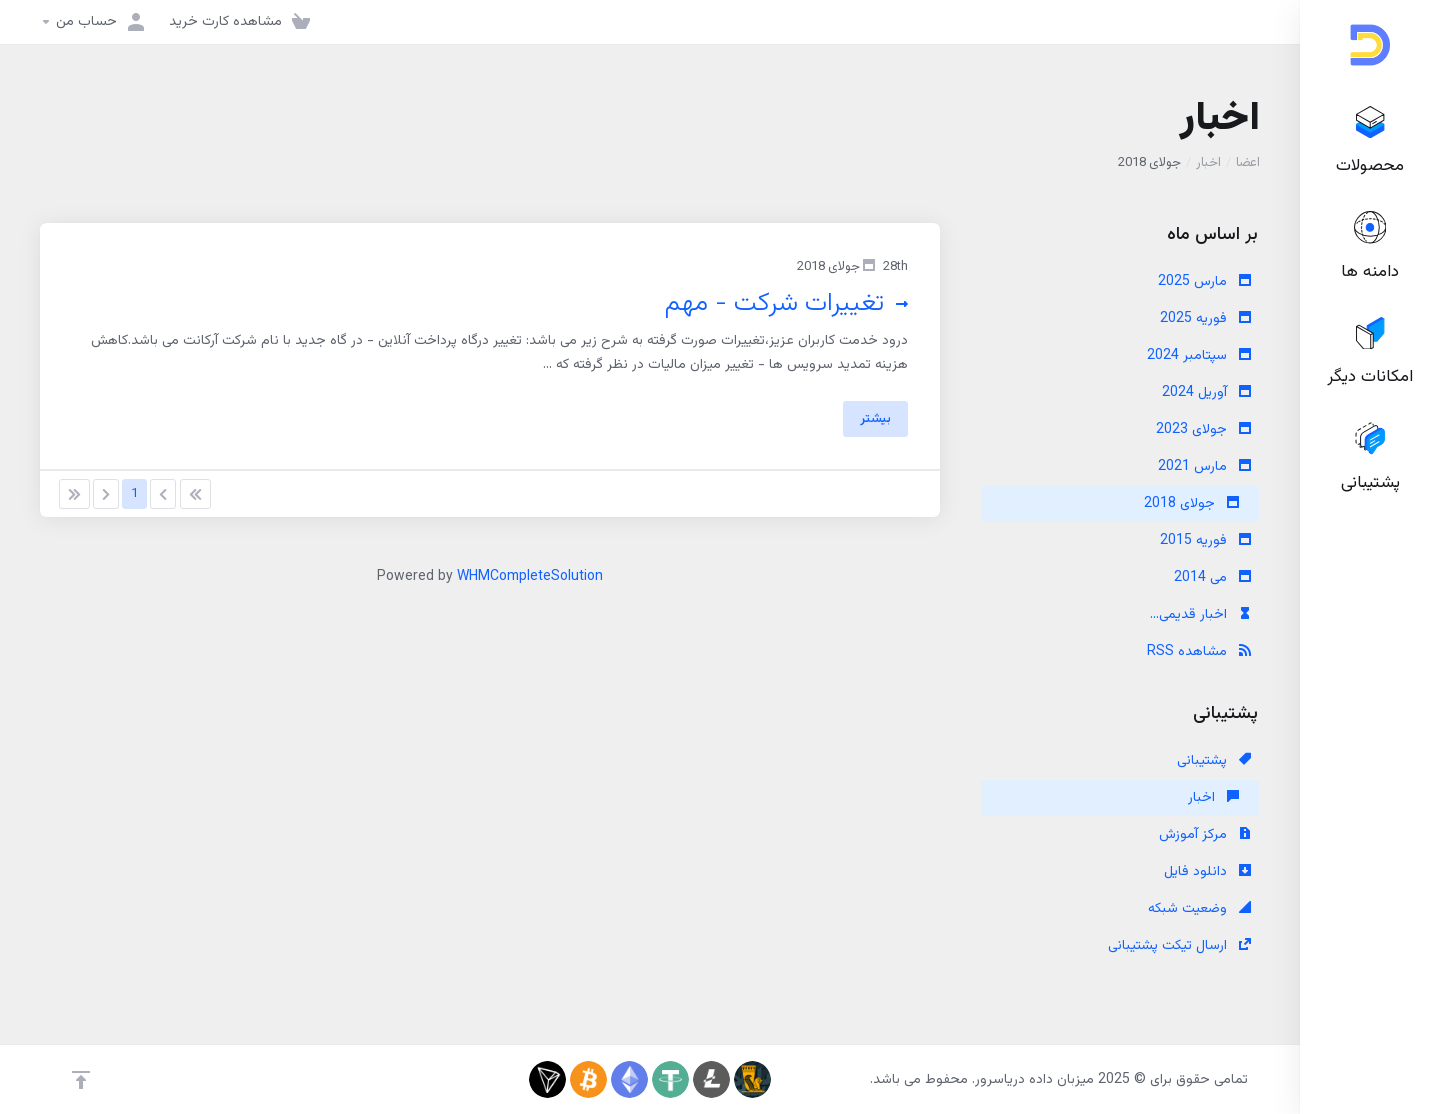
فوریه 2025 (1205, 319)
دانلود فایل (1207, 872)
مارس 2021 (1204, 467)
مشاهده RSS (1199, 652)
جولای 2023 (1203, 430)
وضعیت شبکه (1199, 909)
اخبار (1208, 163)
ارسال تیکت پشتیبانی (1179, 946)
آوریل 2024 (1206, 393)
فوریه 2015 (1205, 541)
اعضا (1248, 163)
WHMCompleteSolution (530, 577)
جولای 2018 (1191, 504)
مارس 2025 (1204, 282)
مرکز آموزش (1205, 835)
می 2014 (1212, 578)
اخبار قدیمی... (1200, 615)
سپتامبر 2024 (1199, 356)
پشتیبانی (1214, 761)
